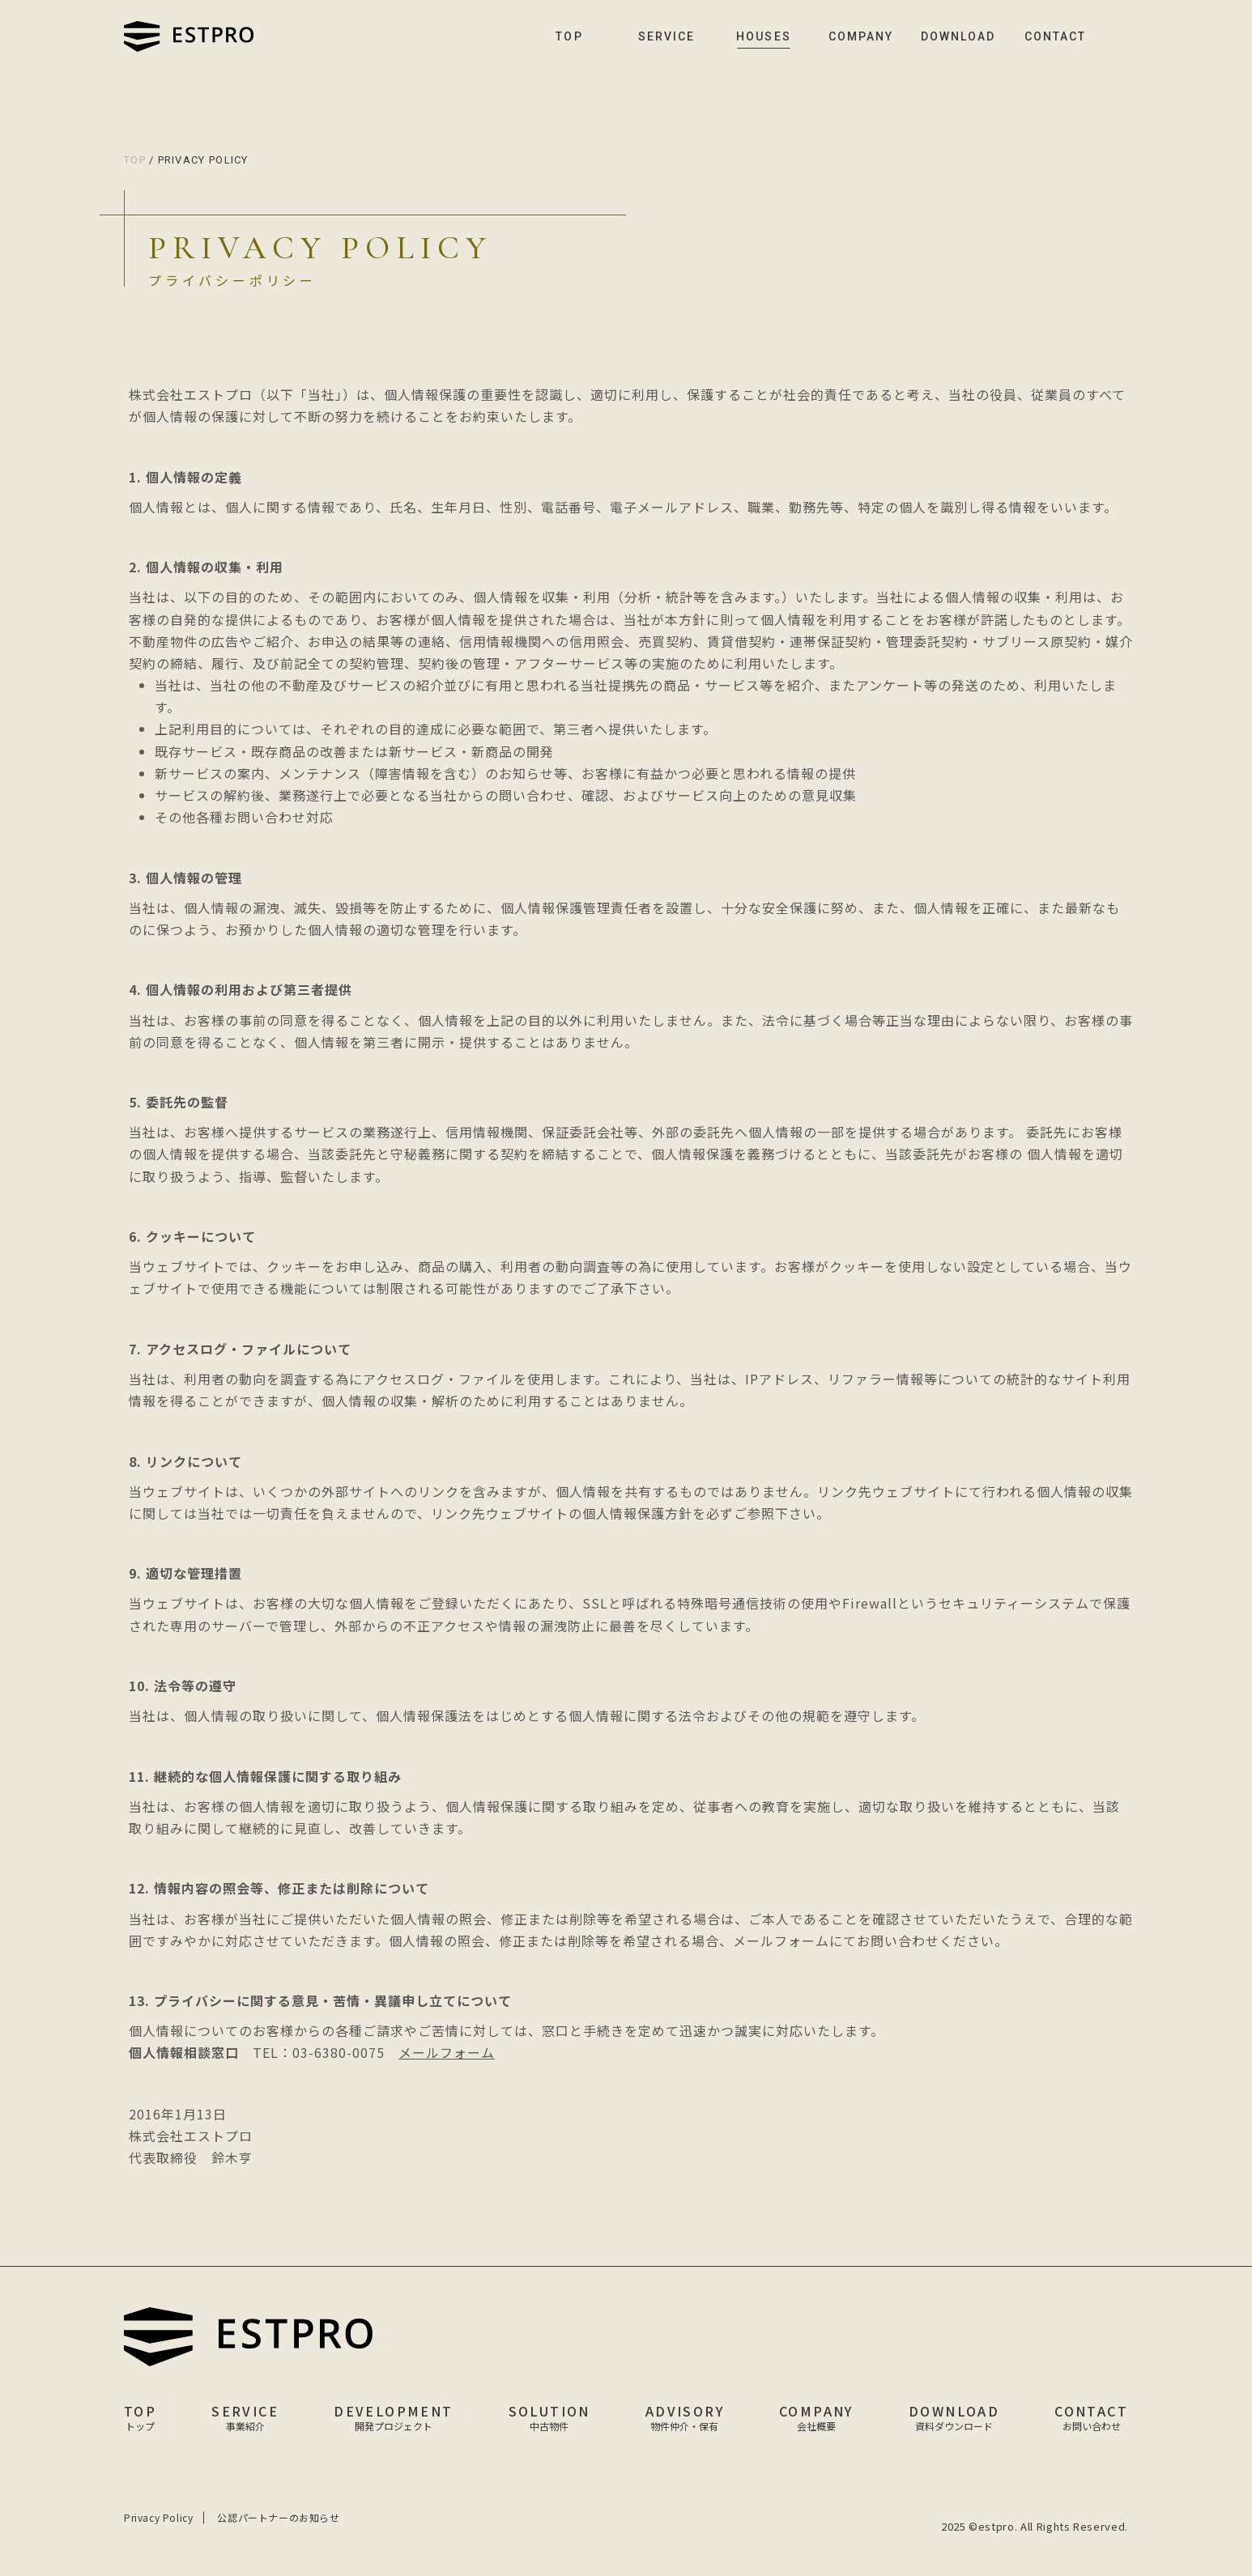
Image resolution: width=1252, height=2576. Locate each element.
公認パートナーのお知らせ (278, 2518)
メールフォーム (448, 2052)
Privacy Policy (158, 2518)
